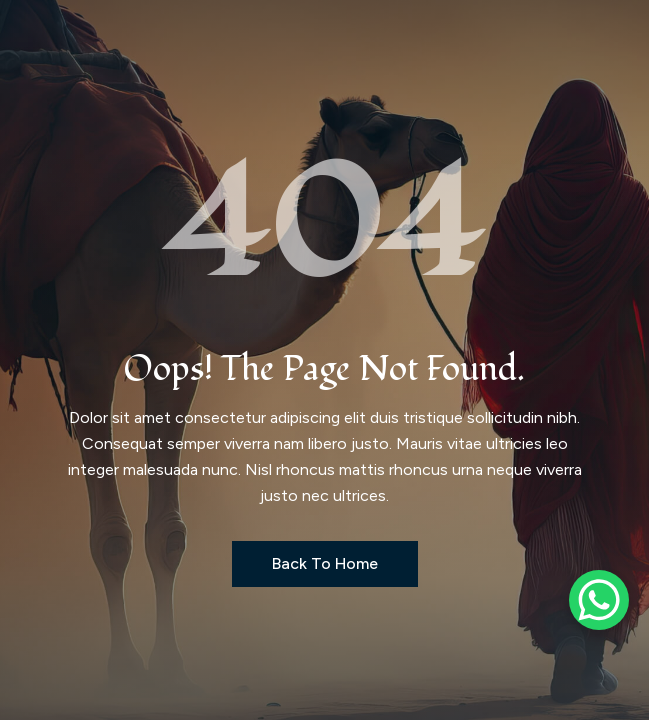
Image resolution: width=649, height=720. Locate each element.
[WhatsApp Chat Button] (599, 600)
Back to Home (325, 563)
